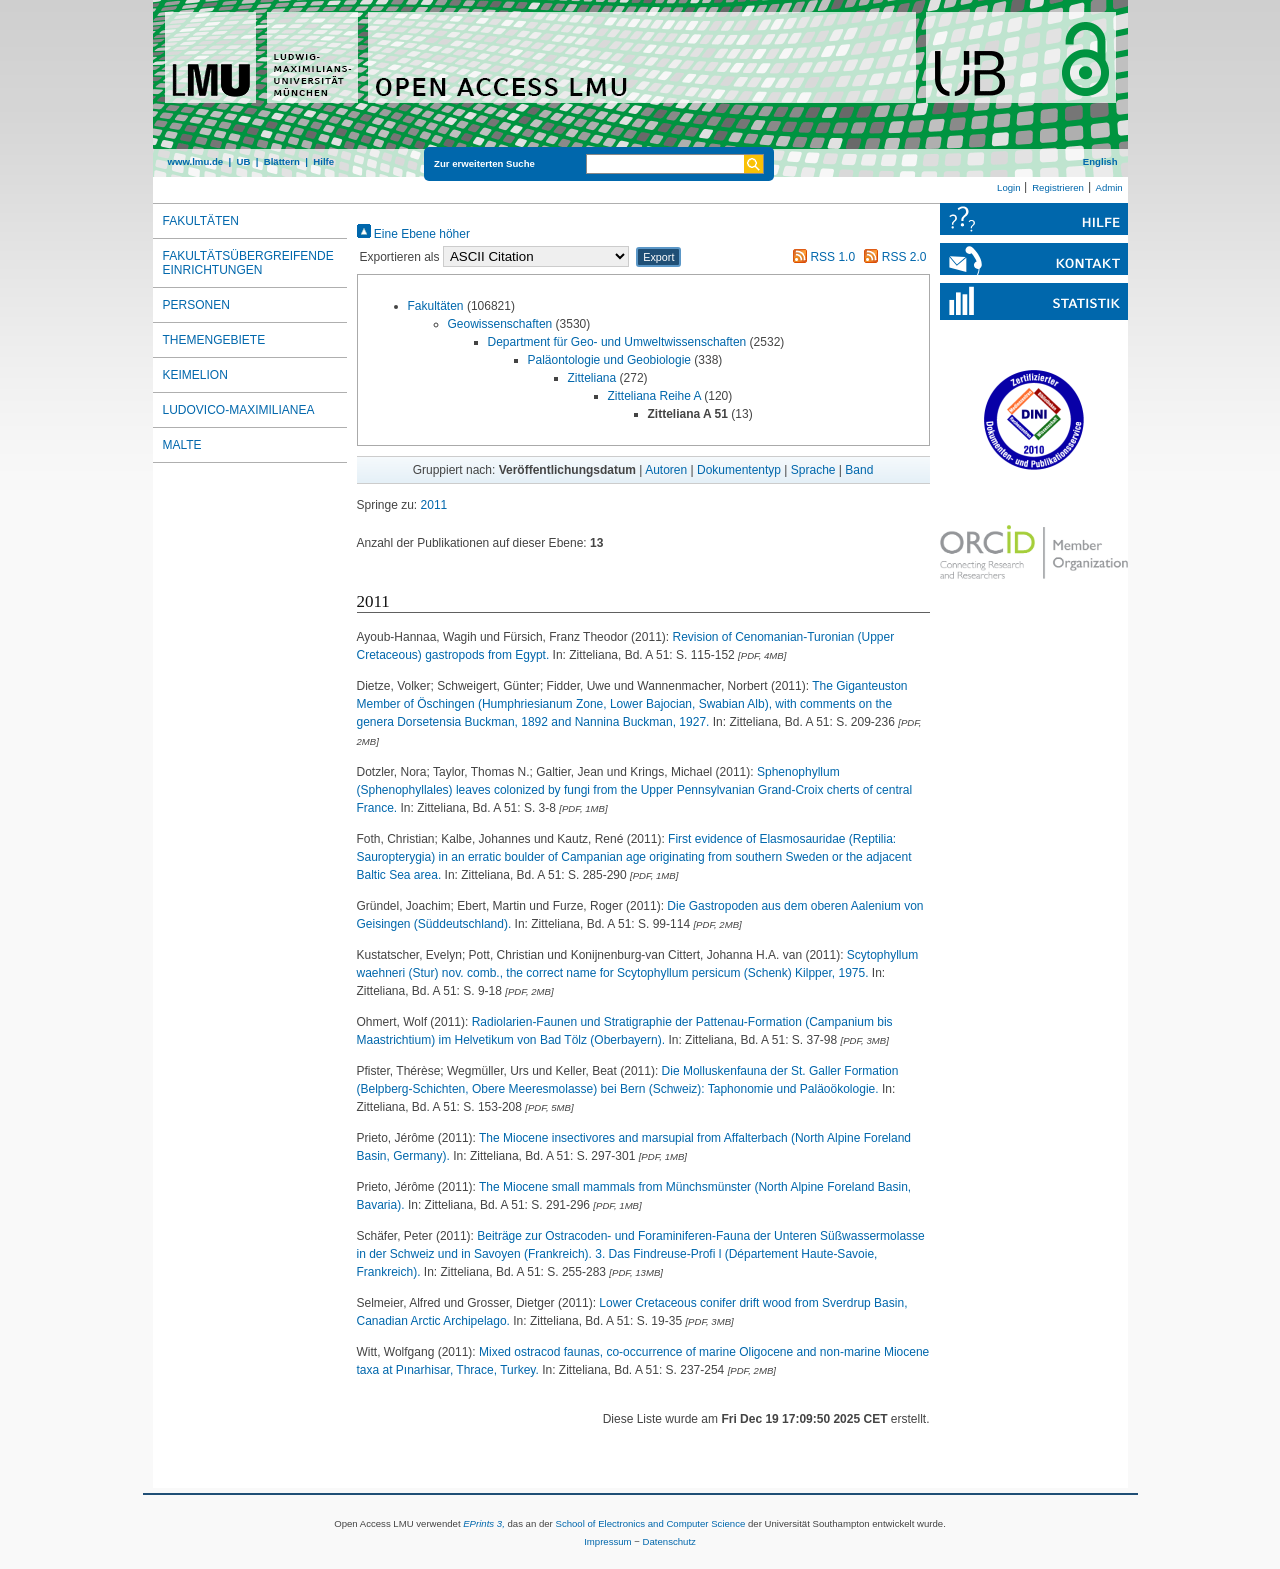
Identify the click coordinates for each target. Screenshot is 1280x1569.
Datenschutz (669, 1541)
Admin (1109, 187)
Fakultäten (436, 306)
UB (243, 161)
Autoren (666, 470)
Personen (196, 305)
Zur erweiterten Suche (484, 163)
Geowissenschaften (500, 324)
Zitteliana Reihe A (654, 396)
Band (859, 470)
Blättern (282, 161)
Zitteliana (592, 378)
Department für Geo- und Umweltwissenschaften (617, 342)
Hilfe (323, 161)
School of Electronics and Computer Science (650, 1523)
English (1100, 161)
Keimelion (195, 375)
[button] (658, 257)
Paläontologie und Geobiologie (609, 360)
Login (1008, 187)
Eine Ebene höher (413, 234)
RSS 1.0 (821, 257)
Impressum (607, 1541)
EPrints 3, (484, 1523)
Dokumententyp (739, 470)
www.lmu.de (196, 161)
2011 (434, 505)
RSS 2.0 (892, 257)
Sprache (813, 470)
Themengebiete (214, 340)
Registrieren (1058, 187)
